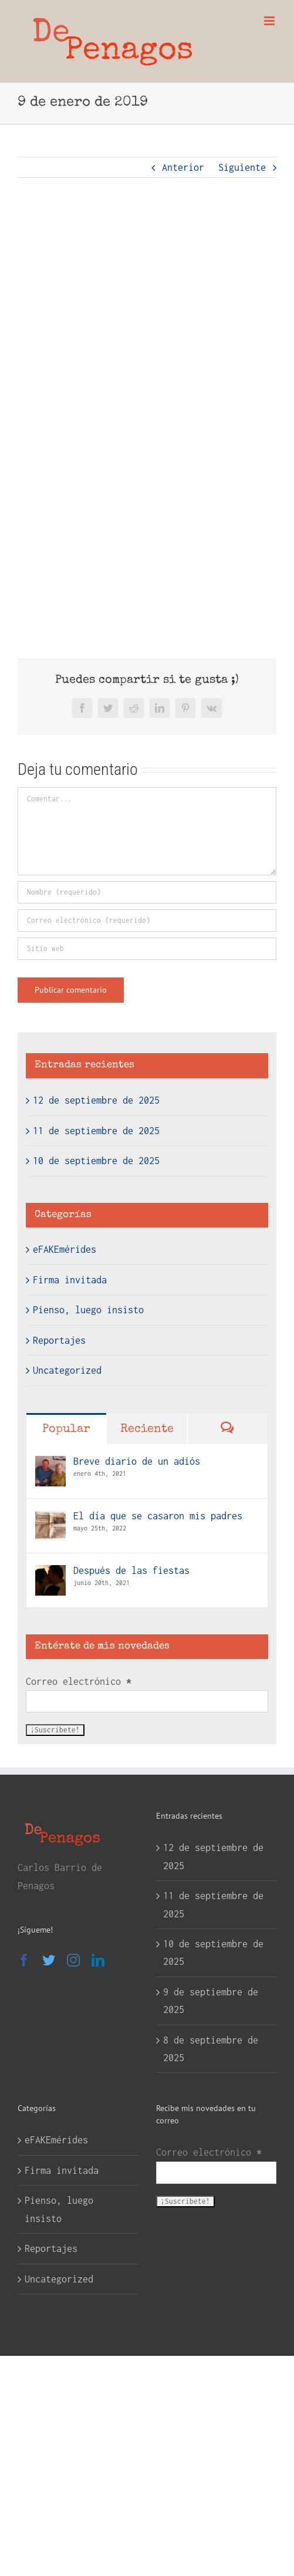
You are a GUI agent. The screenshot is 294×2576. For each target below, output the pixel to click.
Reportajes (59, 1340)
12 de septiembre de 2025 (96, 1100)
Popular (66, 1429)
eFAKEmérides (64, 1249)
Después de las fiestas (131, 1570)
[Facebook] (24, 1960)
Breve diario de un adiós (136, 1461)
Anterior (183, 167)
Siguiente (242, 167)
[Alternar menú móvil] (270, 21)
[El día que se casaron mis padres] (50, 1519)
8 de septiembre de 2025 (210, 2049)
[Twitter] (48, 1960)
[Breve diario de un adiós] (50, 1464)
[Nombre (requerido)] (147, 892)
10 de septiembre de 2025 (96, 1160)
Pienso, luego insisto (88, 1309)
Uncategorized (67, 1370)
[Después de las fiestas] (50, 1574)
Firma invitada (70, 1279)
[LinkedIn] (98, 1960)
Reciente (147, 1429)
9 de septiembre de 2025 (210, 2001)
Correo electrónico (78, 1681)
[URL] (147, 949)
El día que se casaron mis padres (157, 1515)
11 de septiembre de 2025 (96, 1130)
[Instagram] (73, 1960)
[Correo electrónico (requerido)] (147, 920)
